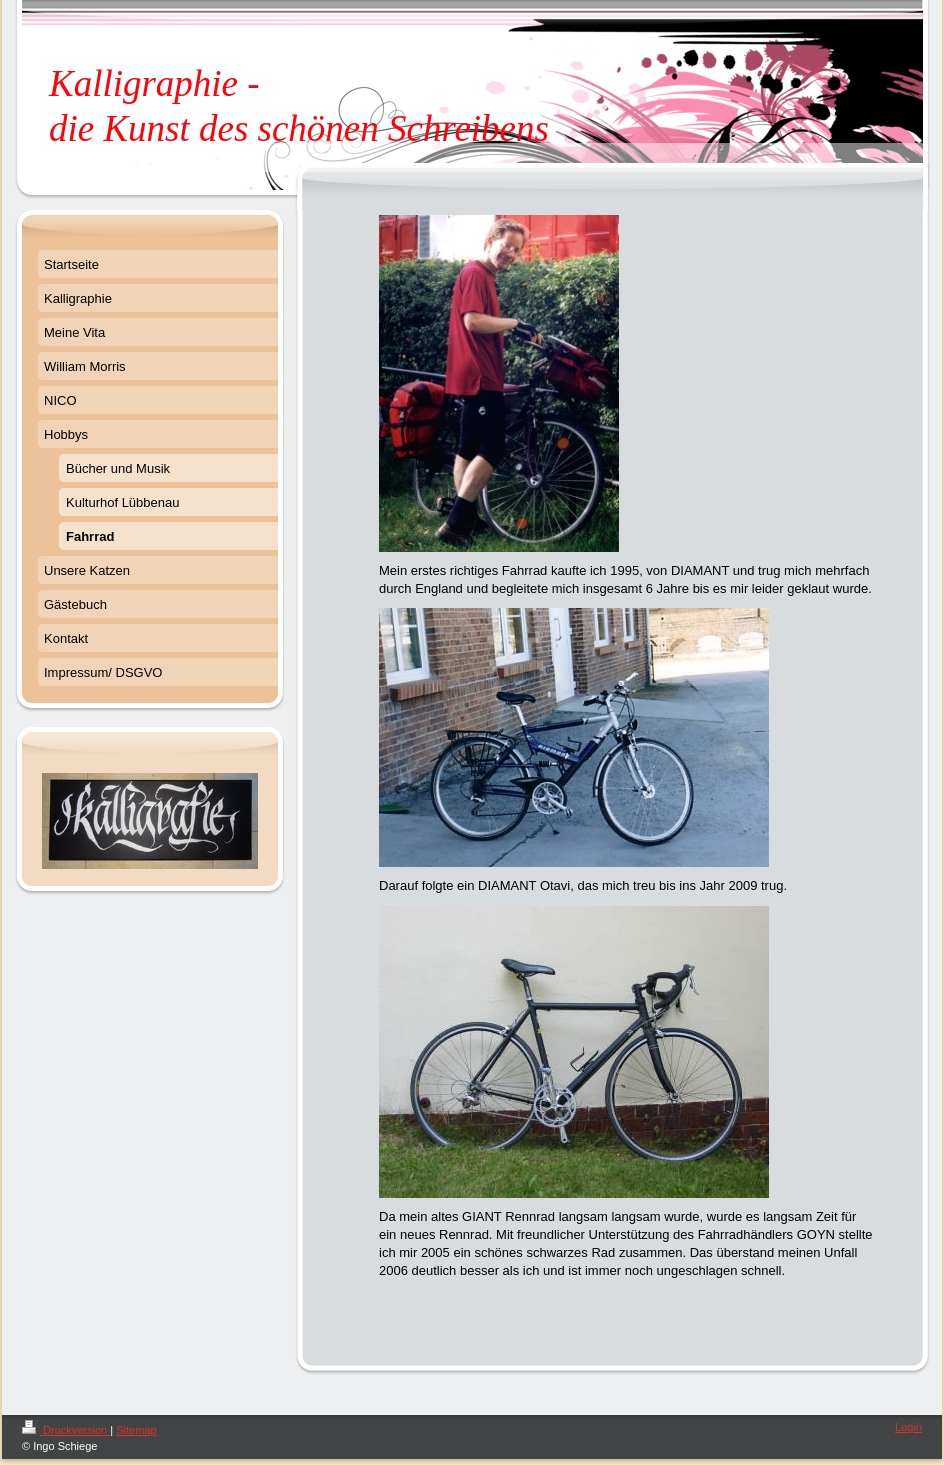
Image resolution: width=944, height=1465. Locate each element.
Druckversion (66, 1430)
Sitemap (136, 1430)
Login (908, 1427)
